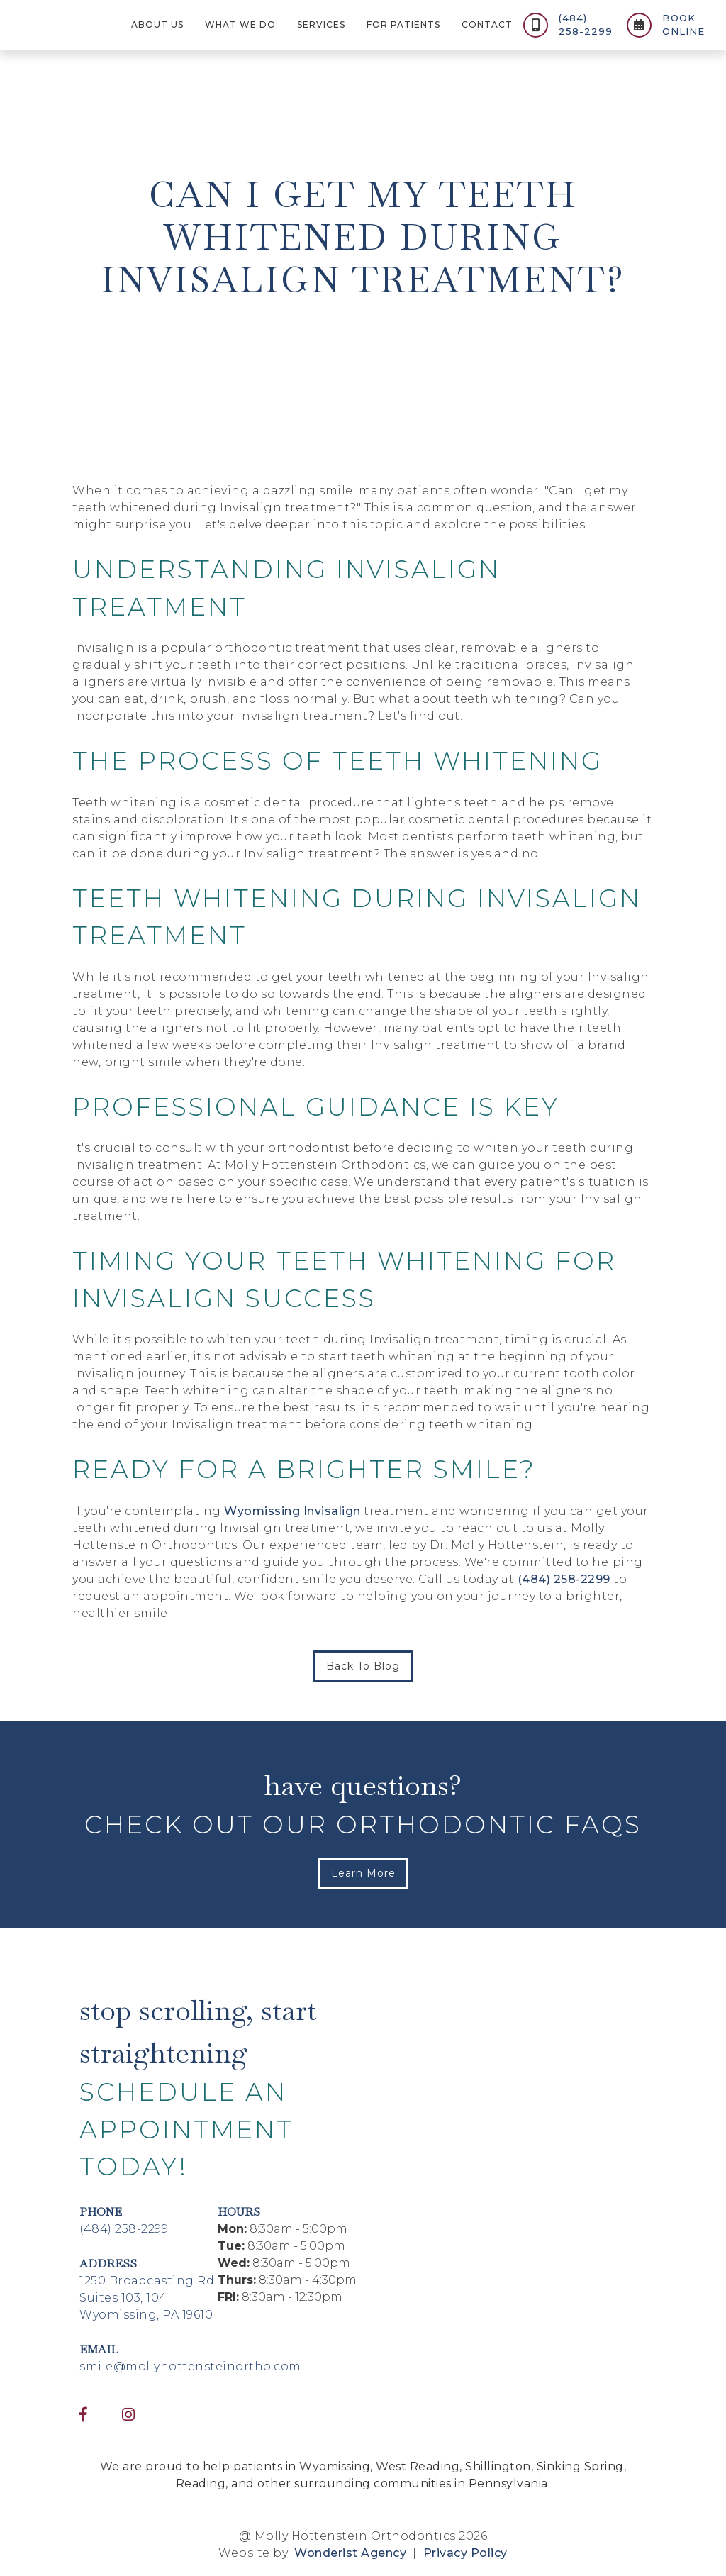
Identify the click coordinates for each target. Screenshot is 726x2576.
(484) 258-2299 (564, 1579)
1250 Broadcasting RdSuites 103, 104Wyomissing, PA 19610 (146, 2297)
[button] (157, 25)
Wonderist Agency (350, 2553)
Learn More (363, 1873)
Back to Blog (363, 1666)
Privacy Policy (464, 2553)
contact (487, 24)
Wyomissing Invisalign (292, 1511)
